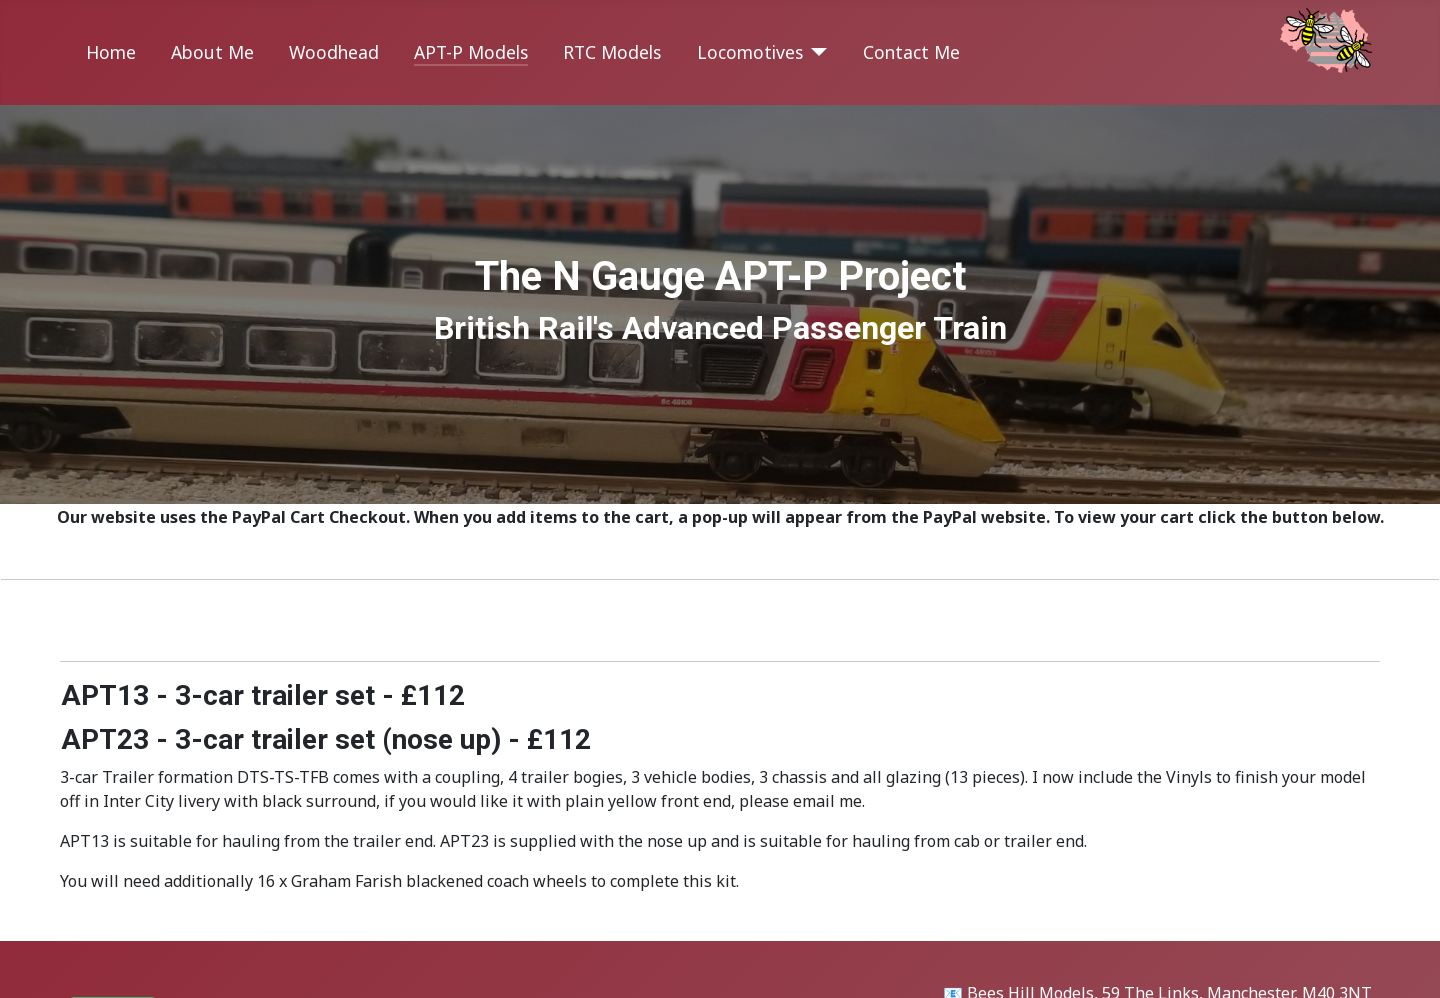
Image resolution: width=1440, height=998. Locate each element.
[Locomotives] (815, 52)
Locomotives (750, 52)
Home (111, 52)
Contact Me (911, 52)
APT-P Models (471, 52)
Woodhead (334, 52)
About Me (212, 52)
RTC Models (612, 52)
